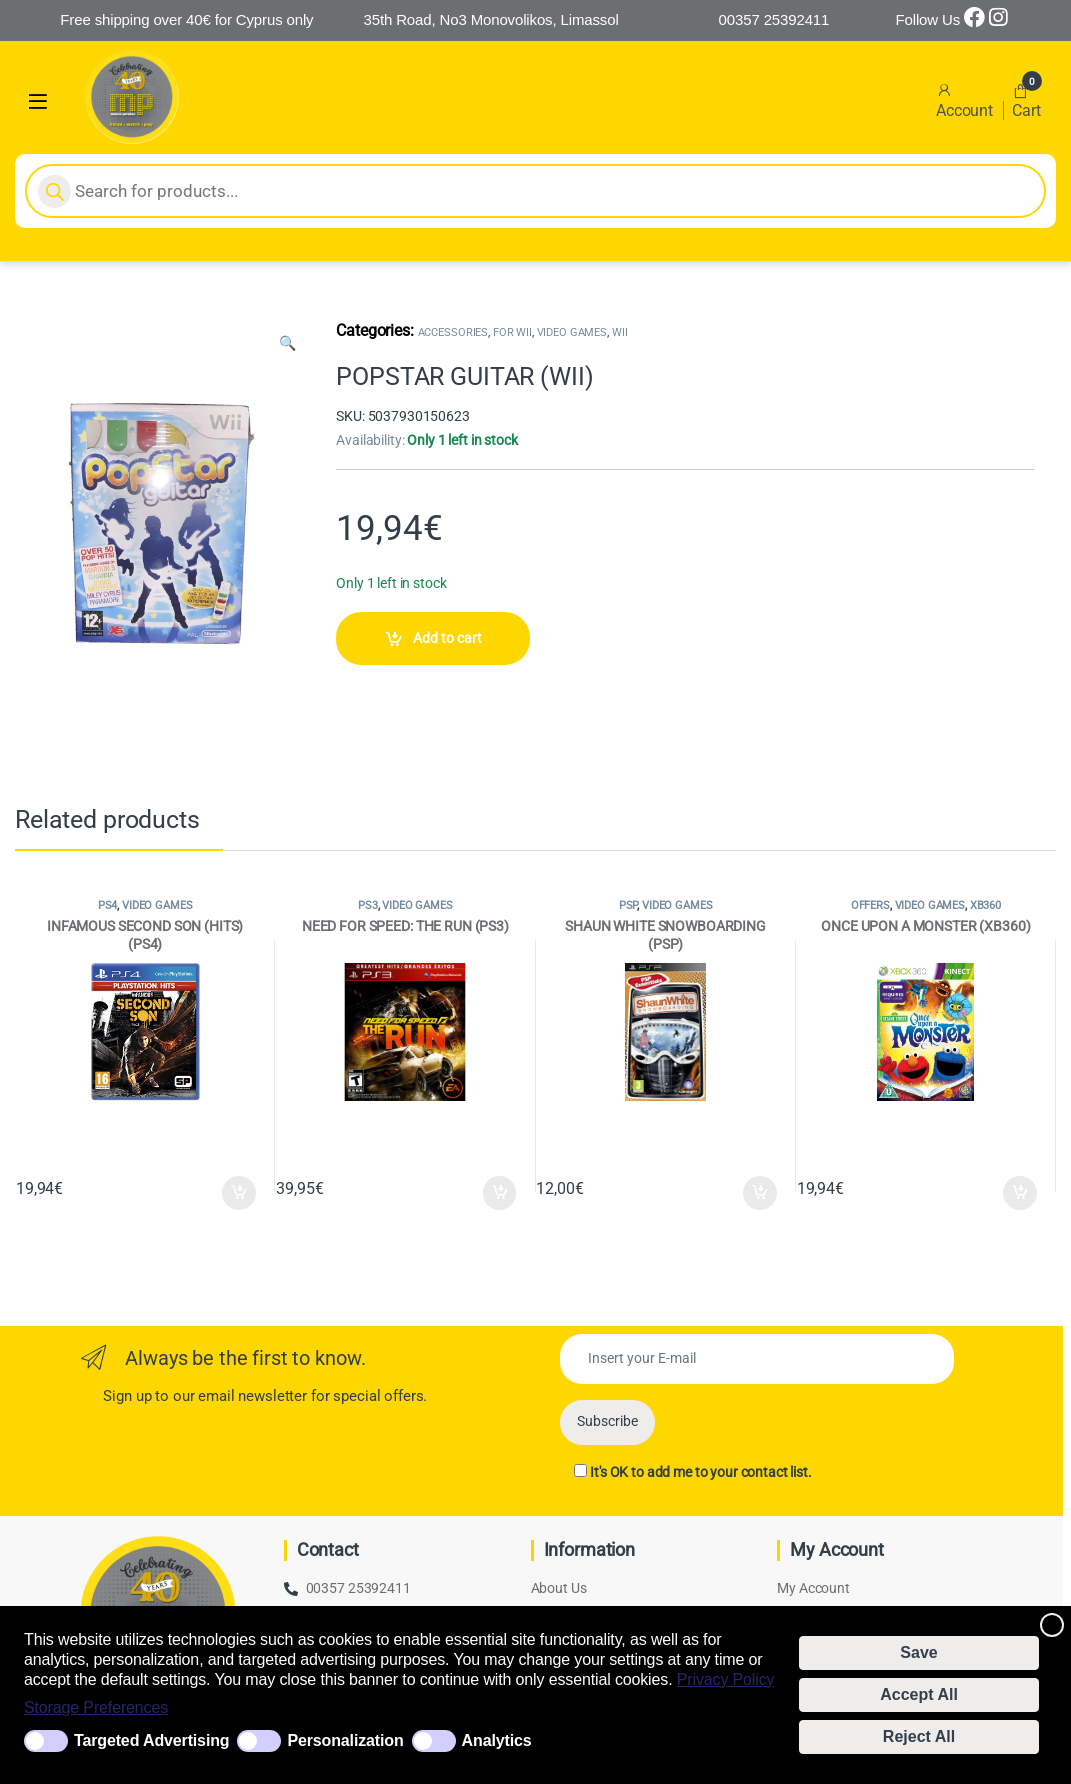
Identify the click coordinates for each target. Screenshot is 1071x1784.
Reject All (919, 1736)
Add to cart (447, 638)
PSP (628, 905)
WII (620, 332)
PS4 (108, 905)
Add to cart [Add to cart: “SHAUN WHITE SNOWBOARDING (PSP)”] (760, 1193)
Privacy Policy (726, 1679)
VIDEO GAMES (572, 332)
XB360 (985, 905)
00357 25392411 (358, 1588)
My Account (813, 1588)
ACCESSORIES (453, 332)
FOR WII (512, 332)
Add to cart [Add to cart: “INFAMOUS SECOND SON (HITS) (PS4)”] (239, 1193)
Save (918, 1652)
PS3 (368, 905)
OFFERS (870, 905)
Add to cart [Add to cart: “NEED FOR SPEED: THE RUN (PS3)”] (500, 1193)
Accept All (919, 1694)
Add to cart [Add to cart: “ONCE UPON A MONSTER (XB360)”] (1020, 1193)
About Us (559, 1588)
